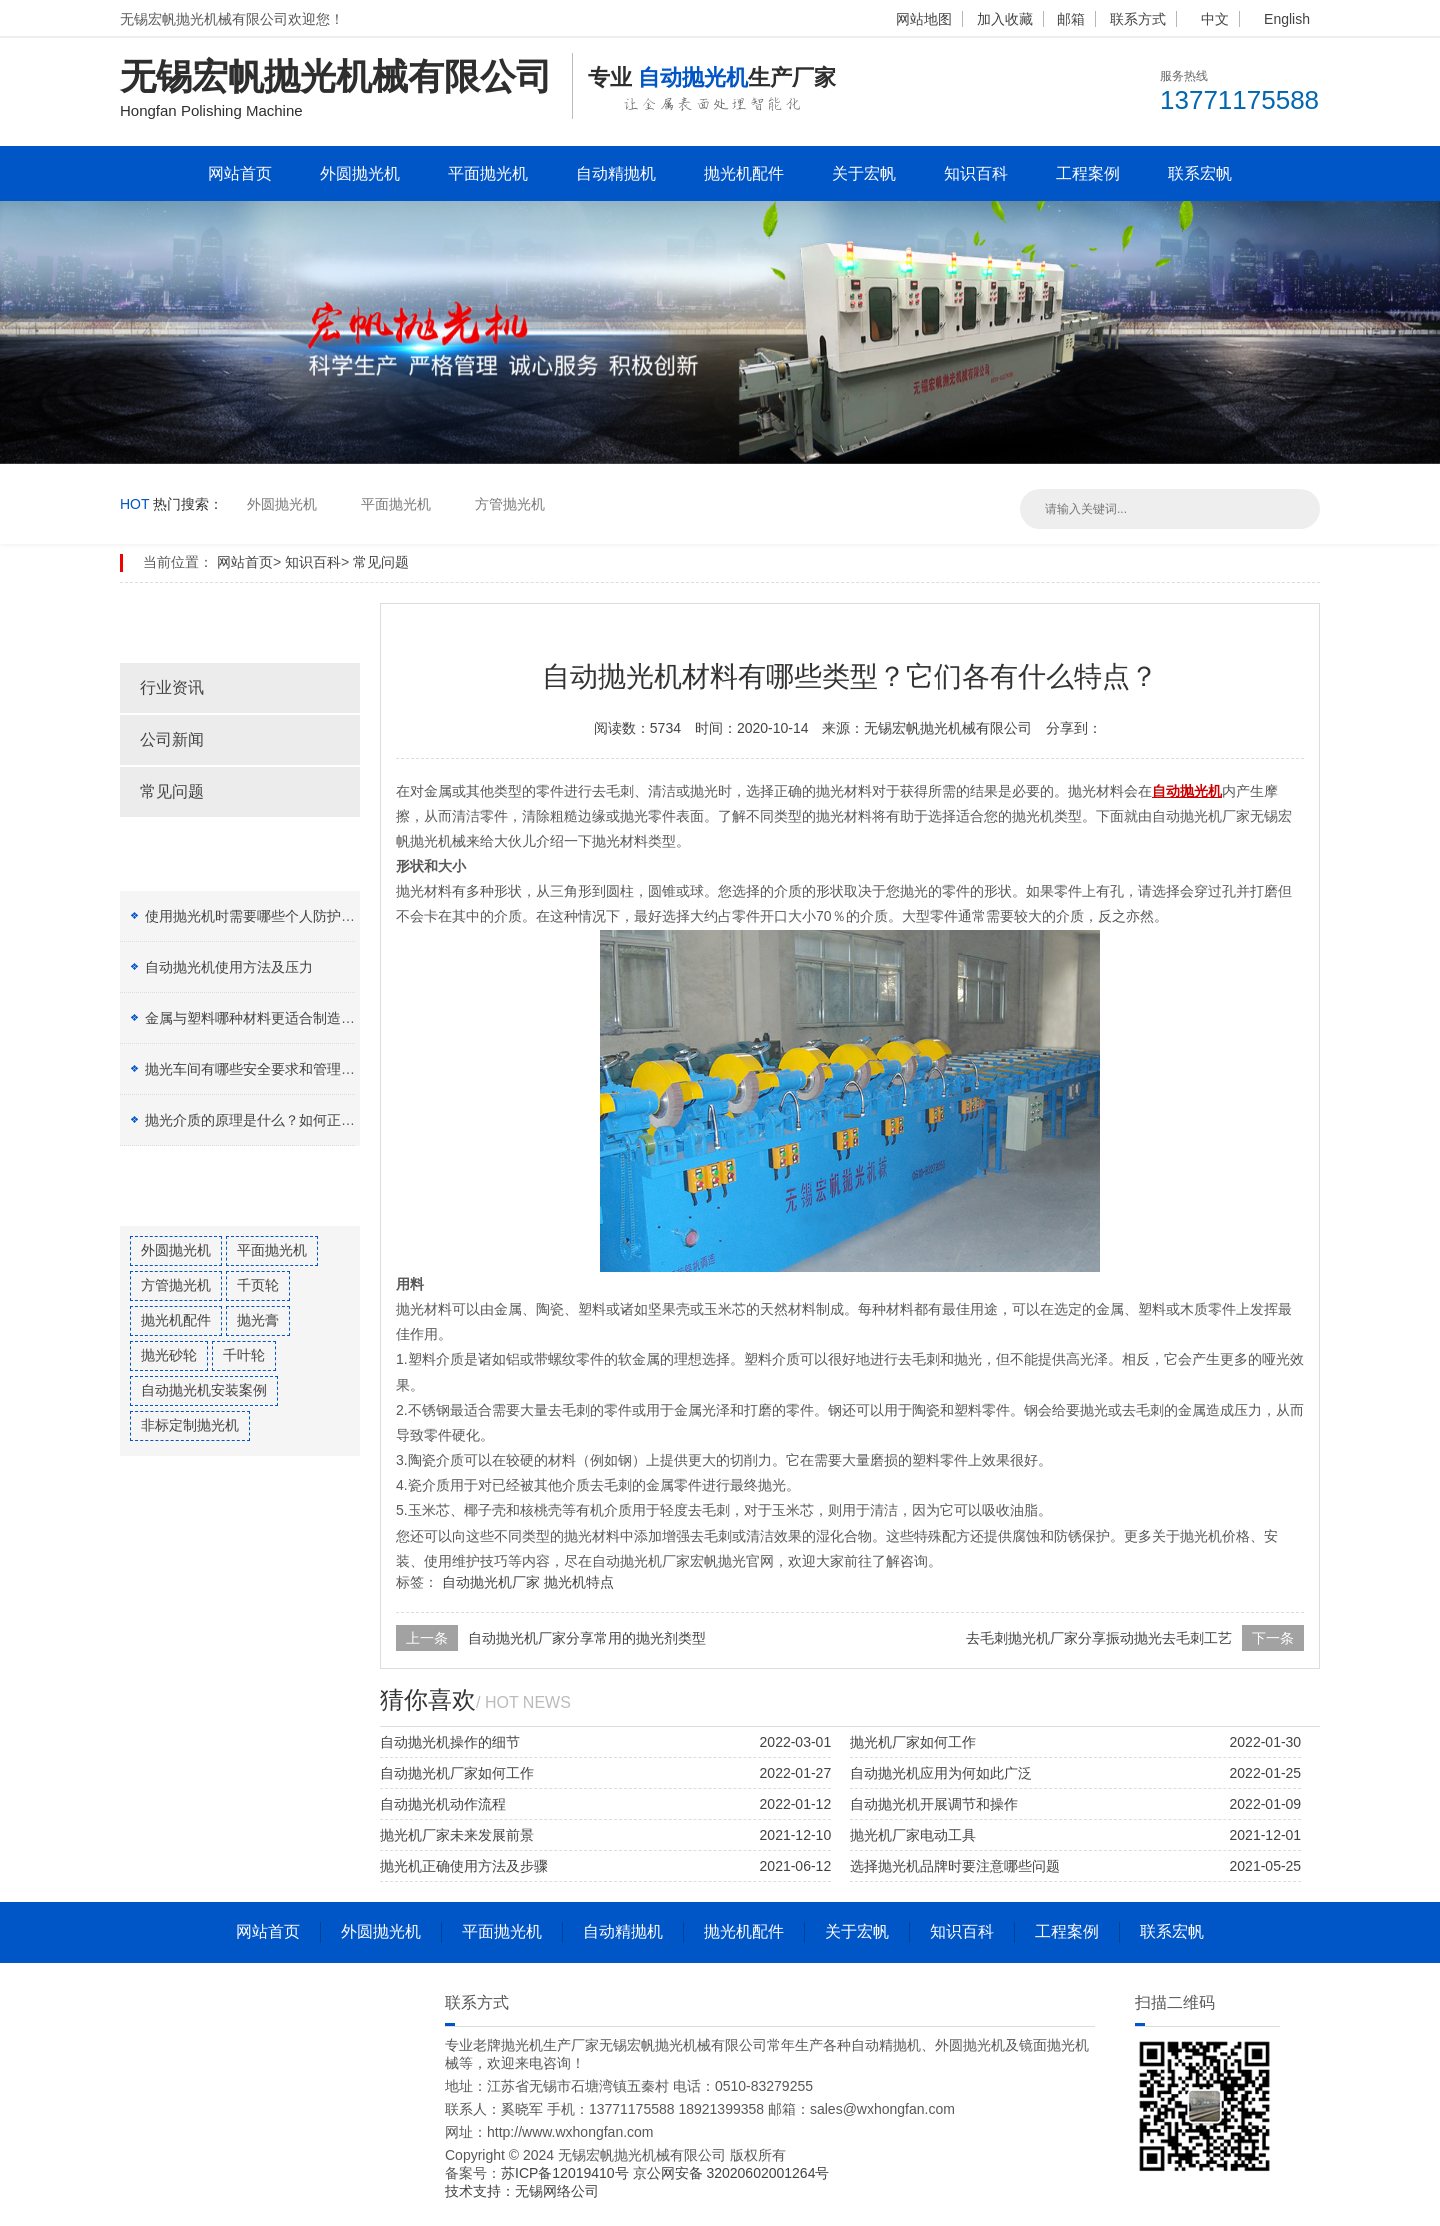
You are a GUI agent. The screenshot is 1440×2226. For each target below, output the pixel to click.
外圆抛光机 (360, 173)
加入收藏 (1005, 19)
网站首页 (240, 173)
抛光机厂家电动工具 (913, 1835)
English (1287, 19)
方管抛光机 (510, 504)
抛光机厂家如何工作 (913, 1742)
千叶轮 (244, 1355)
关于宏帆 (864, 173)
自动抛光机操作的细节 (450, 1742)
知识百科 (976, 173)
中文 (1215, 19)
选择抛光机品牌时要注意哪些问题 (955, 1866)
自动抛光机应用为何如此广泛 (941, 1773)
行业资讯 (172, 687)
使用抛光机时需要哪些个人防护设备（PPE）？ (292, 916)
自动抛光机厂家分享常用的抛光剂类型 (587, 1638)
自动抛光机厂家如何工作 (457, 1773)
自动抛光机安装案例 (204, 1390)
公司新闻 (172, 739)
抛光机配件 (744, 173)
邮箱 (1071, 19)
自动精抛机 (616, 173)
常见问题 (381, 562)
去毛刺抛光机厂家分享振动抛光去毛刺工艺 (1099, 1638)
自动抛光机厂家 (491, 1582)
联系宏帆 (1200, 173)
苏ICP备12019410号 (567, 2173)
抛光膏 (258, 1320)
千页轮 (258, 1285)
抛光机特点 (579, 1582)
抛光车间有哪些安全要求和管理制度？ (264, 1069)
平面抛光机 (488, 173)
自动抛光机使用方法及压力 (229, 967)
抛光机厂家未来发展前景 (457, 1835)
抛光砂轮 (169, 1355)
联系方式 (1138, 19)
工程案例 (1088, 173)
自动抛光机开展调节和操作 (934, 1804)
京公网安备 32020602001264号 (731, 2173)
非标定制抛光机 (190, 1425)
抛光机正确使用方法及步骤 (464, 1866)
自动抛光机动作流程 (443, 1804)
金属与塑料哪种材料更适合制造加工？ (264, 1018)
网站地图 (924, 19)
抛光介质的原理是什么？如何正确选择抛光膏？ (292, 1120)
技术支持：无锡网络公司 (522, 2191)
